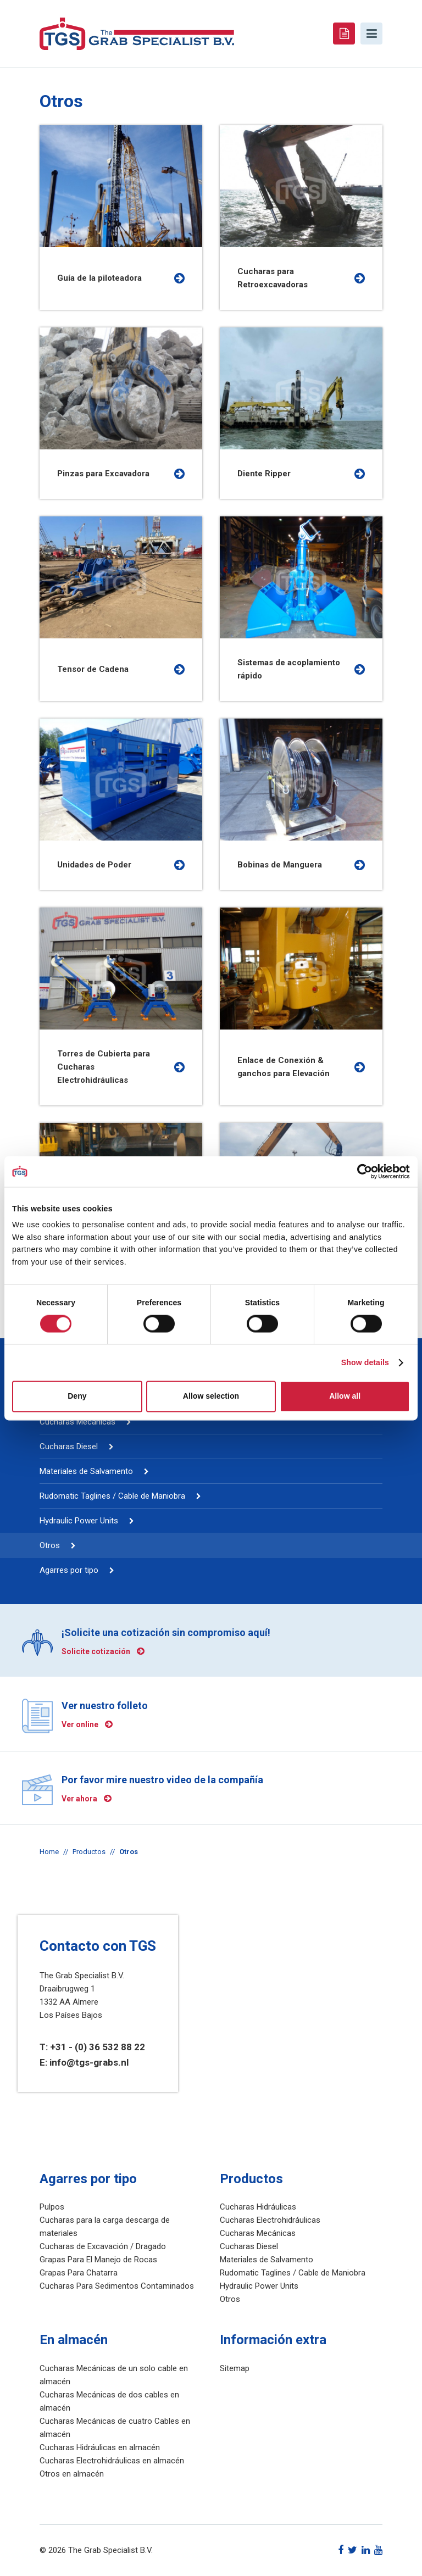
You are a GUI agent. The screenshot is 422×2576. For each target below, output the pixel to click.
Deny (77, 1396)
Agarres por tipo (69, 1570)
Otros (50, 1545)
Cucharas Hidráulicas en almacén (100, 2447)
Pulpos (52, 2207)
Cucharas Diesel (69, 1446)
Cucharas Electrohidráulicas (270, 2220)
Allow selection (211, 1396)
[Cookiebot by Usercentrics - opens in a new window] (362, 1171)
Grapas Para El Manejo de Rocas (98, 2260)
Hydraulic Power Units (79, 1521)
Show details (365, 1363)
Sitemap (234, 2368)
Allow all (344, 1396)
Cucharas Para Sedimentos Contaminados (117, 2286)
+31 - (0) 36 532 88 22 (97, 2046)
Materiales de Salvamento (86, 1471)
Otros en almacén (72, 2474)
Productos (89, 1852)
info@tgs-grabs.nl (89, 2062)
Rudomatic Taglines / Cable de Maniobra (112, 1496)
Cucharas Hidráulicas (258, 2207)
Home (49, 1852)
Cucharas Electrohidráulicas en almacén (112, 2461)
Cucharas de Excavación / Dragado (103, 2246)
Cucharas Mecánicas (77, 1422)
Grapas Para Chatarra (79, 2273)
